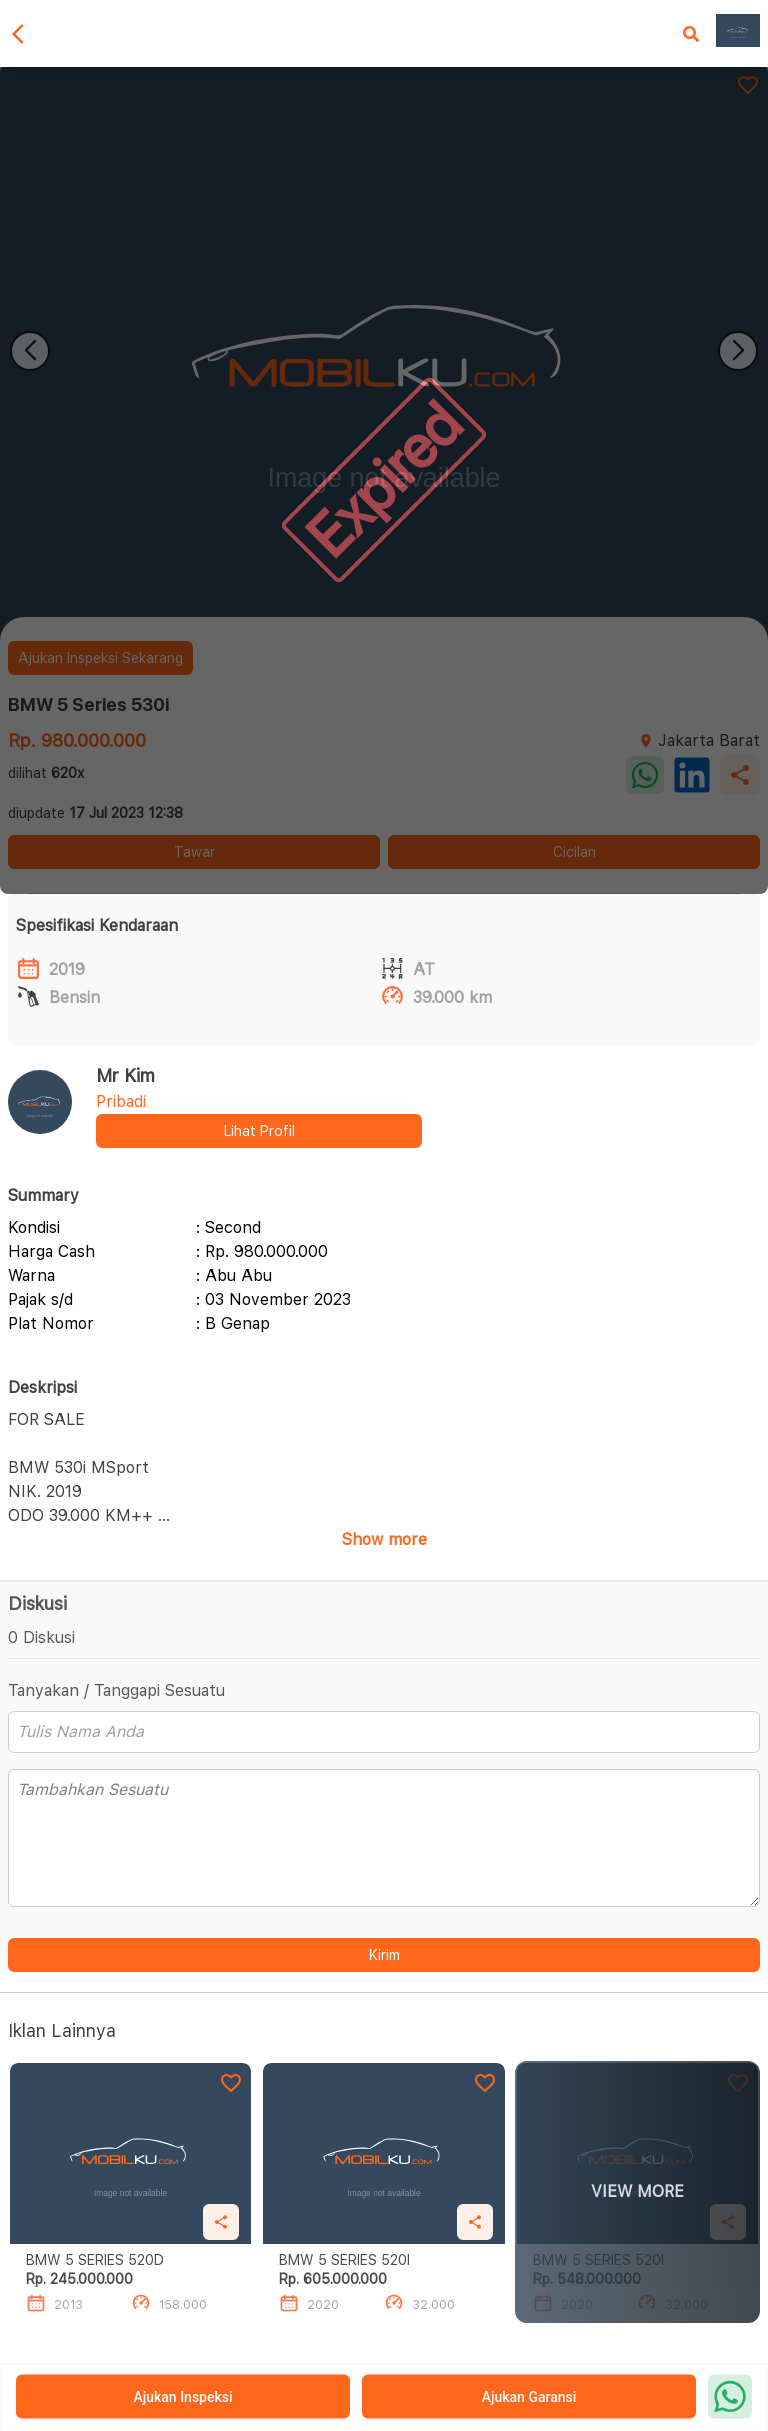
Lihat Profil (259, 1131)
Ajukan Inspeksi (182, 2397)
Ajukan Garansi (529, 2397)
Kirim (384, 1955)
